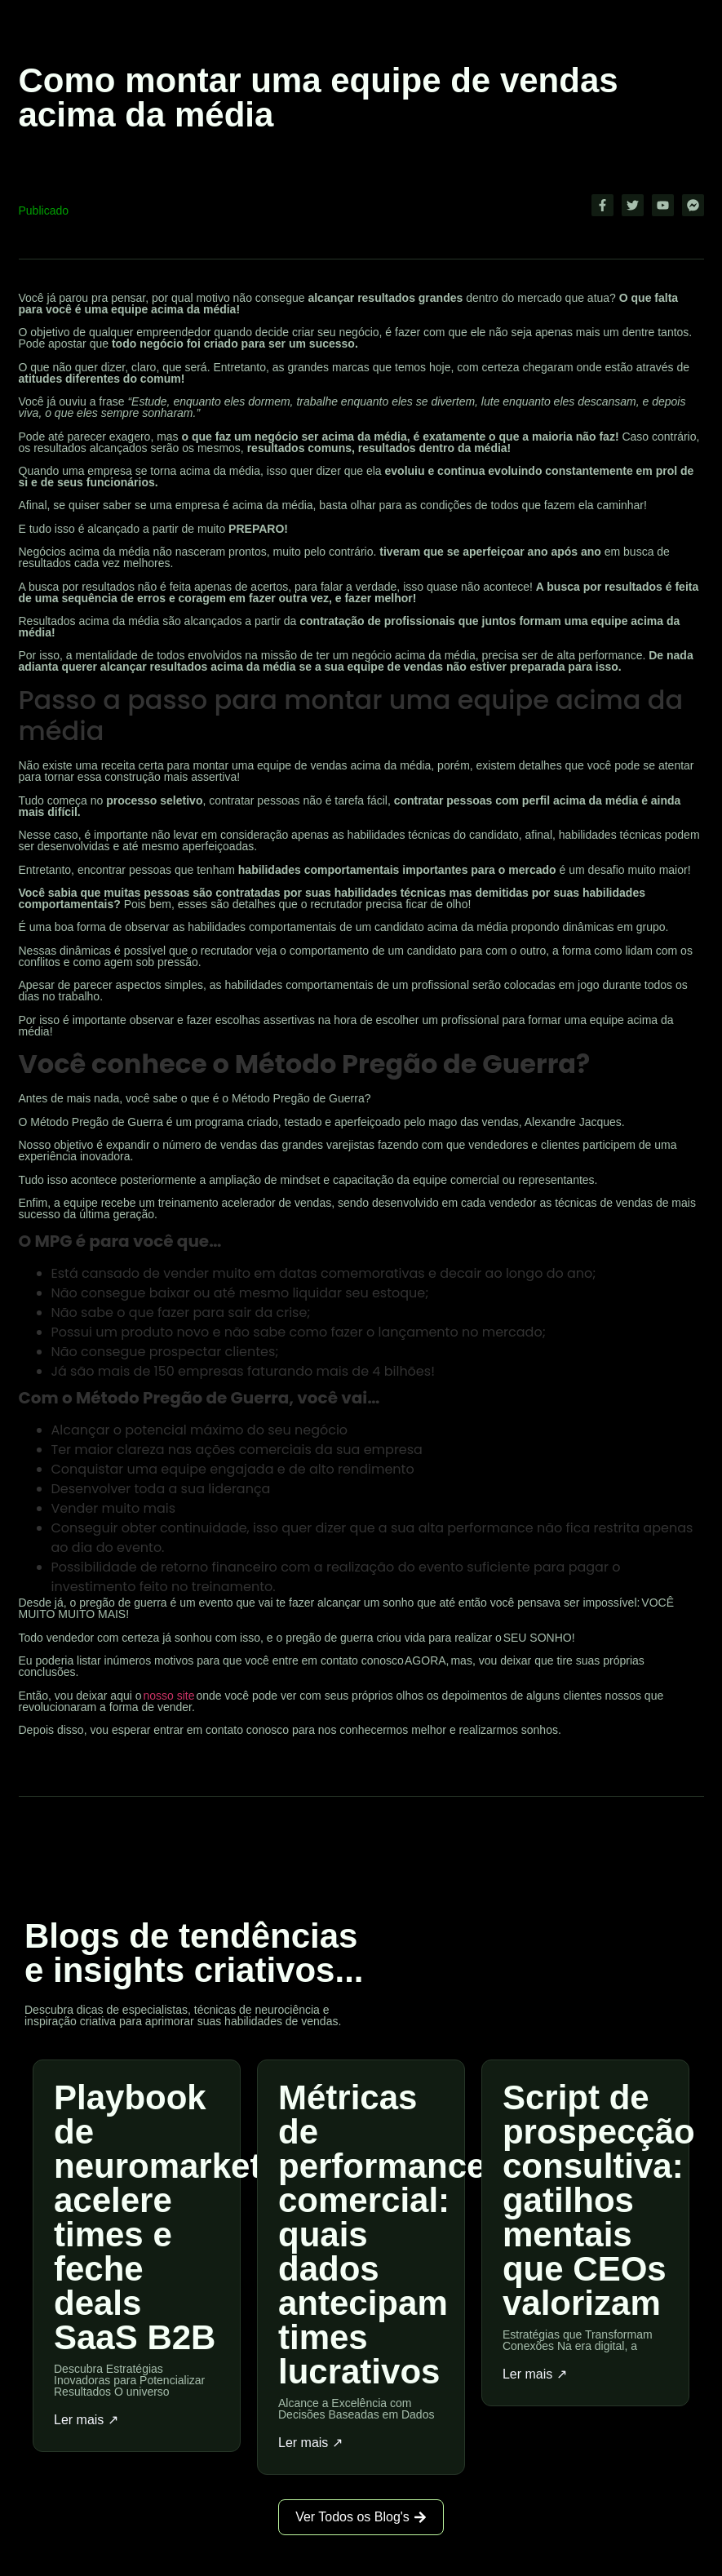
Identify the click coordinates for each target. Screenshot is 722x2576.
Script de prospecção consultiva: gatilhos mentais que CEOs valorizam (599, 2200)
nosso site (168, 1695)
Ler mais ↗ (86, 2420)
